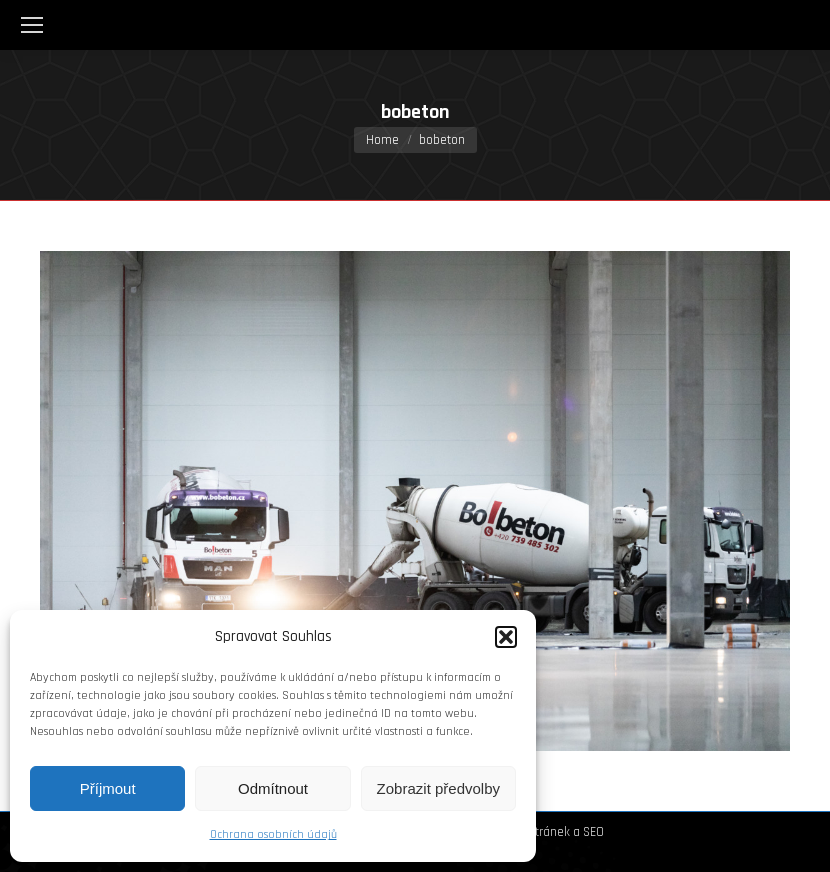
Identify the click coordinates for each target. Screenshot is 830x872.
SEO (593, 832)
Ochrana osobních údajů (273, 834)
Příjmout (108, 788)
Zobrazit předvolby (438, 788)
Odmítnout (273, 788)
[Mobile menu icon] (32, 25)
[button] (506, 637)
